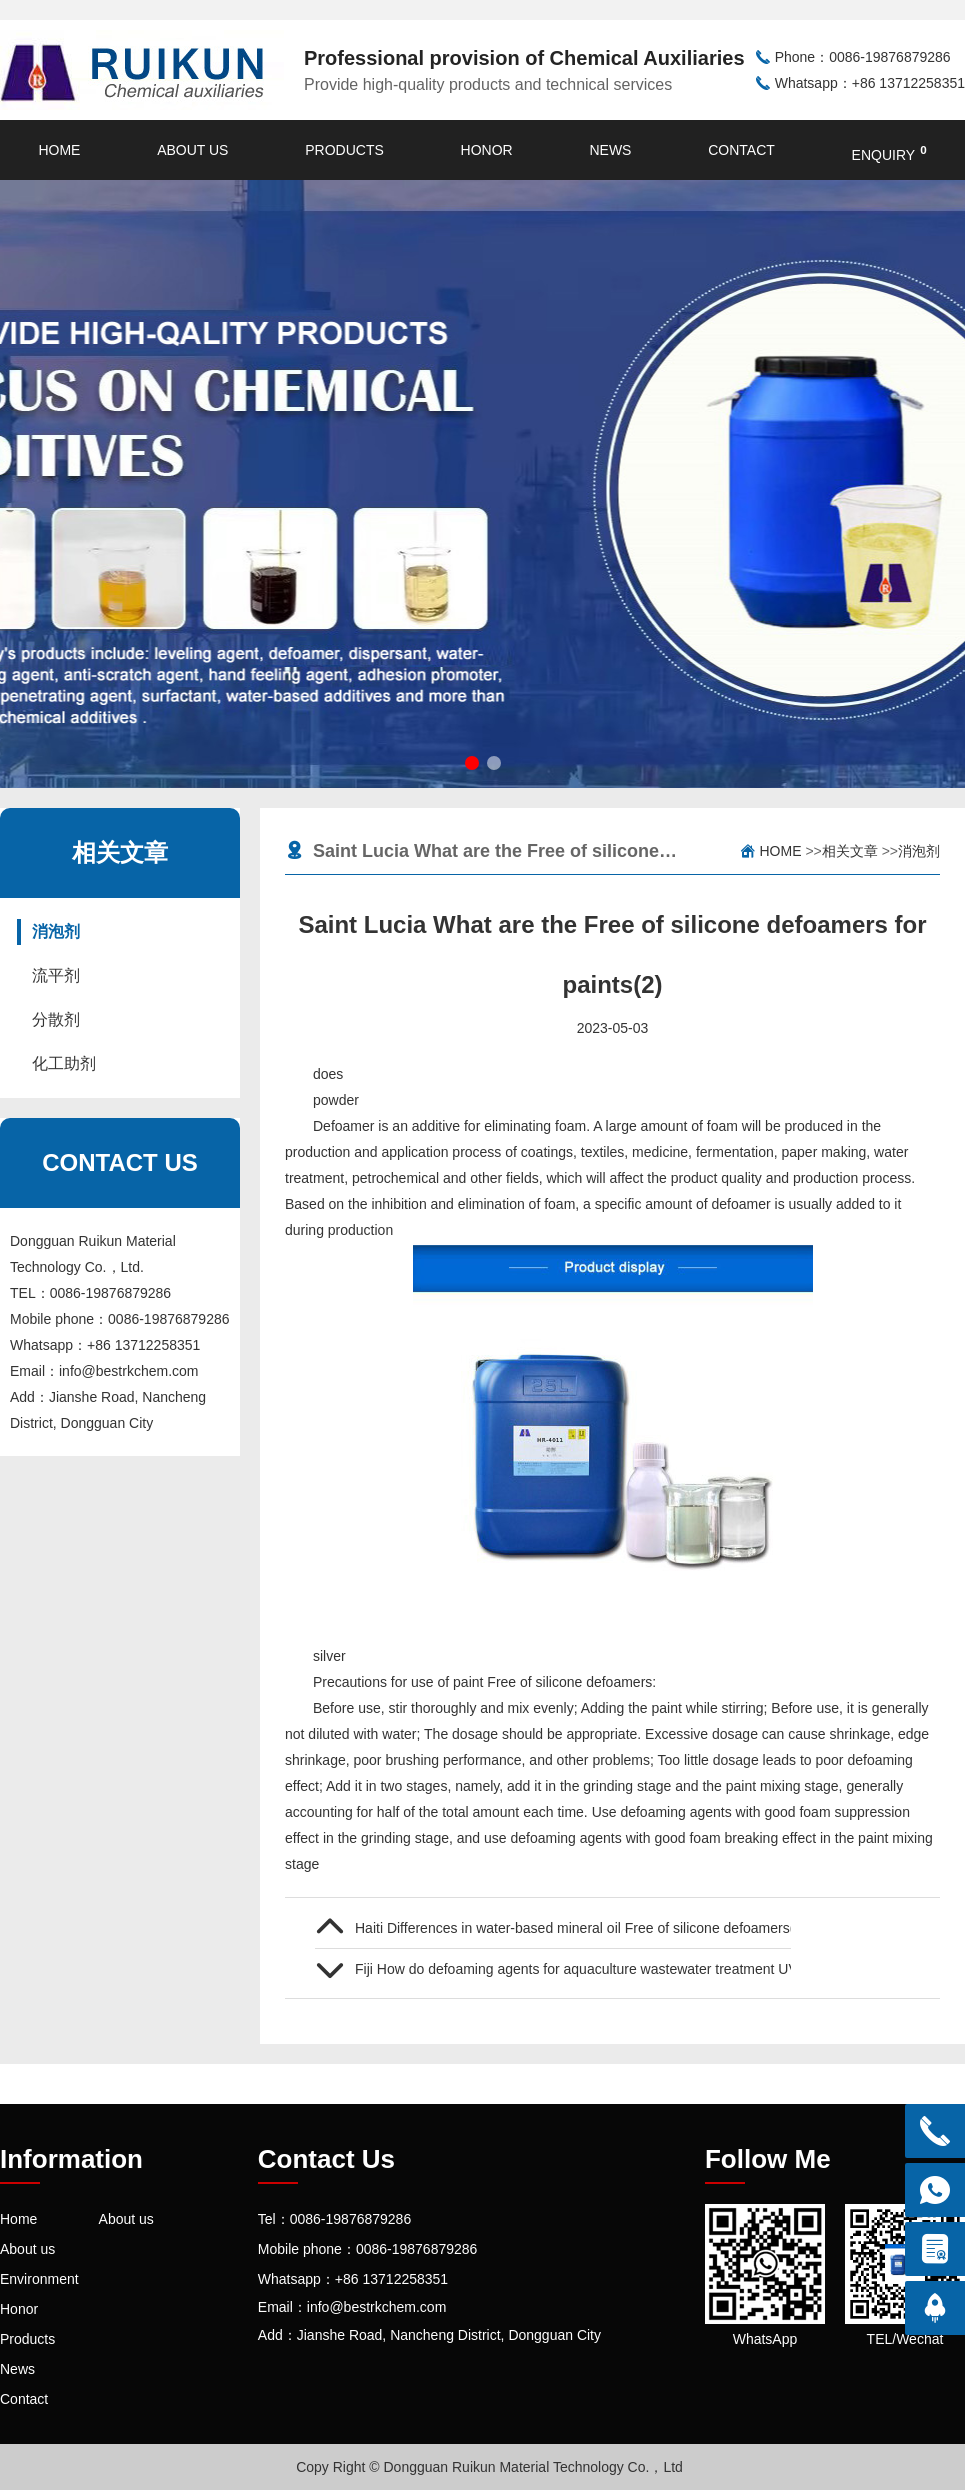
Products (344, 150)
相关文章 (850, 851)
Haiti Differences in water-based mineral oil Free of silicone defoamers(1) (573, 1928)
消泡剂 (56, 931)
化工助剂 (64, 1063)
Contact (741, 150)
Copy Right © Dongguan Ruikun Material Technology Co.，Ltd (489, 2467)
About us (192, 150)
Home (59, 150)
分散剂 (56, 1019)
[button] (472, 763)
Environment (39, 2279)
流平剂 (56, 975)
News (610, 150)
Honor (487, 150)
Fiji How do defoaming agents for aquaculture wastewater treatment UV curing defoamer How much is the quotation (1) (573, 1969)
